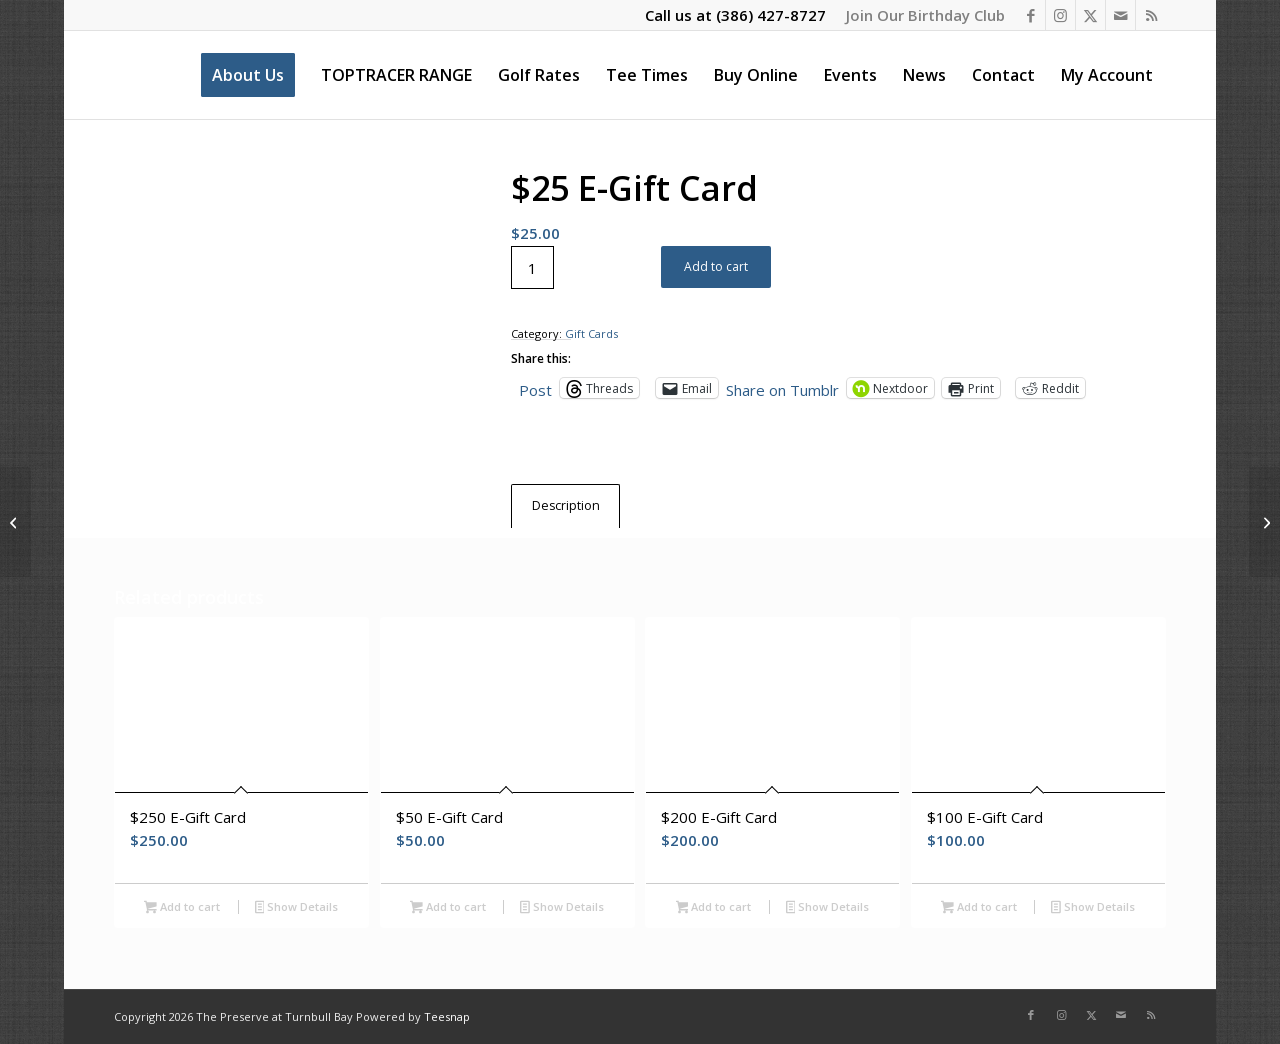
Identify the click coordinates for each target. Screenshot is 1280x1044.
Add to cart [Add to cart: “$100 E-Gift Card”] (979, 908)
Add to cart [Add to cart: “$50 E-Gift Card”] (448, 908)
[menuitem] (920, 15)
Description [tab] (566, 505)
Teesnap (447, 1016)
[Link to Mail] (1120, 15)
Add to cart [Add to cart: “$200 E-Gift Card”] (714, 908)
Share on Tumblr (782, 388)
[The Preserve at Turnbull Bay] (115, 75)
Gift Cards (591, 333)
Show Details (297, 908)
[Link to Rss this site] (1151, 15)
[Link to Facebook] (1030, 15)
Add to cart (716, 266)
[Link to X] (1090, 15)
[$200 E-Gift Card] (15, 522)
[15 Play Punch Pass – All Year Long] (1264, 522)
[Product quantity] (532, 267)
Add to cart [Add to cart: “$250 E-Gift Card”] (182, 908)
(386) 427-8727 (771, 15)
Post (535, 388)
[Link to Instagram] (1060, 15)
